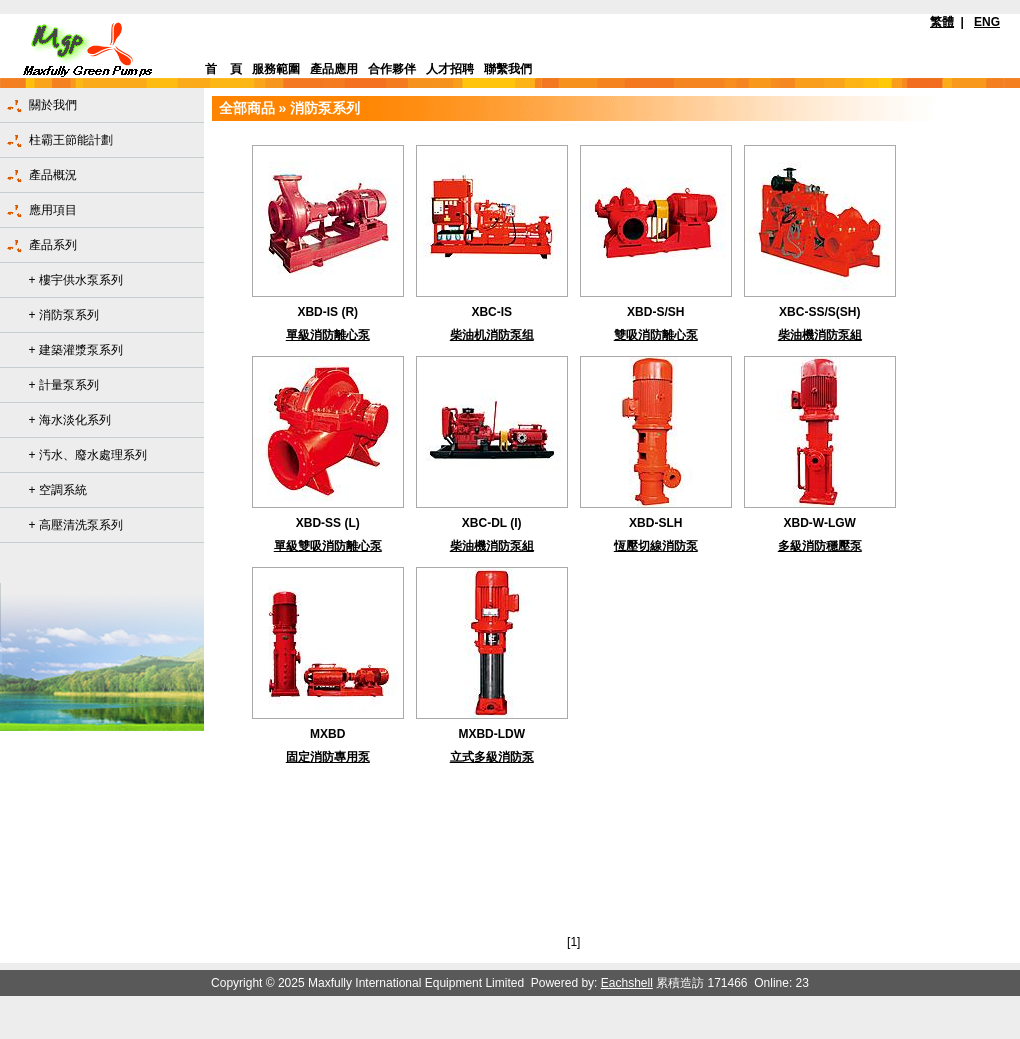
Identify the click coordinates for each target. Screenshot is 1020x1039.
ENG (987, 22)
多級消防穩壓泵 (820, 546)
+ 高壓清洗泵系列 (76, 525)
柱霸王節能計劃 (71, 140)
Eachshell (627, 983)
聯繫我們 (508, 69)
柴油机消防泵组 (492, 335)
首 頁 (223, 69)
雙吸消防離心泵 (656, 335)
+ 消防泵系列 (64, 315)
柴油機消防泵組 (820, 335)
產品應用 (334, 69)
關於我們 (53, 105)
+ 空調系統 (58, 490)
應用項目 (53, 210)
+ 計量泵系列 (64, 385)
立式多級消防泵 (492, 757)
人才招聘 (450, 69)
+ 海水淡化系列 (70, 420)
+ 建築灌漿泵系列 (76, 350)
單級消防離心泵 (328, 335)
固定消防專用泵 (328, 757)
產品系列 (53, 245)
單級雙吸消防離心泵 (328, 546)
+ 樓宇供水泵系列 (76, 280)
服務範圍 (276, 69)
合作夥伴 (392, 69)
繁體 (942, 22)
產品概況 (53, 175)
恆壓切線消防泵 (656, 546)
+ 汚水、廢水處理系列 (88, 455)
